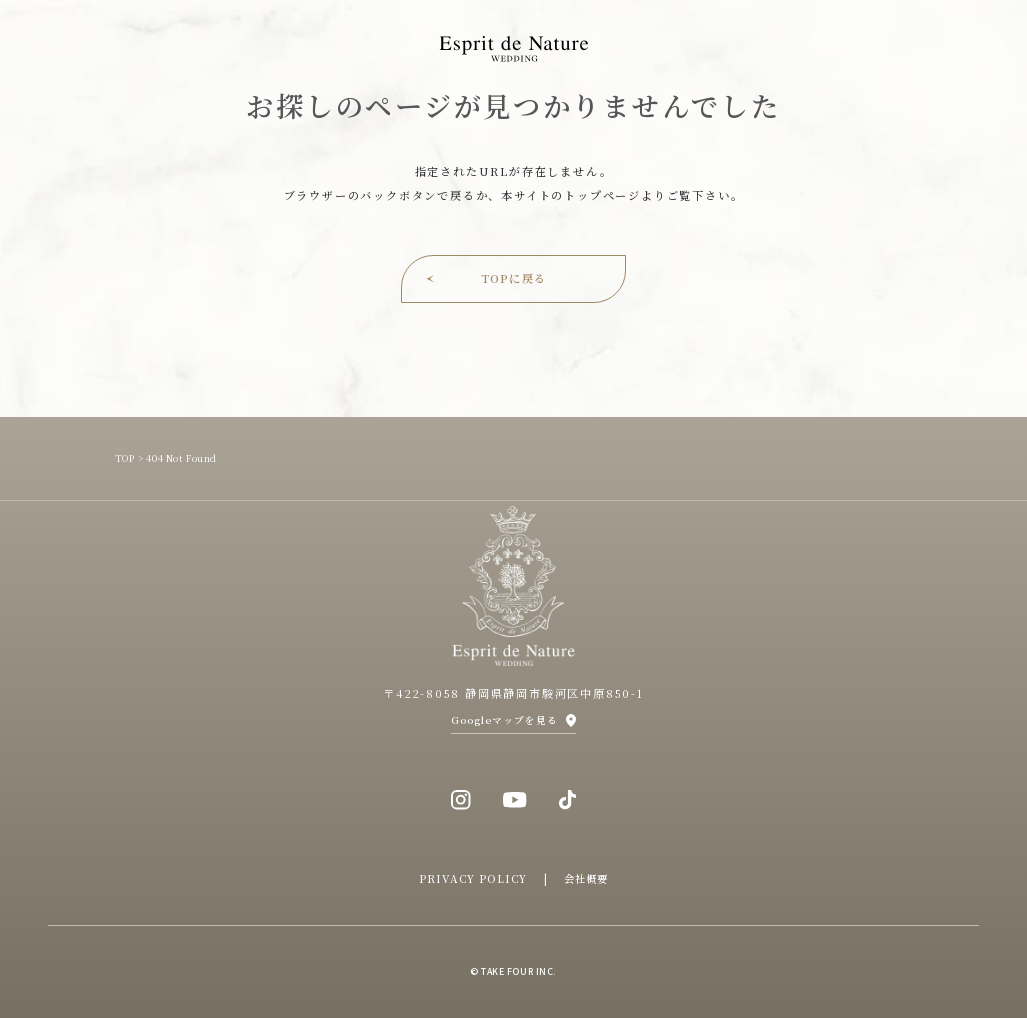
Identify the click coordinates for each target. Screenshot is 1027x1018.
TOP (125, 458)
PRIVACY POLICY (473, 878)
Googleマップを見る (504, 720)
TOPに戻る (513, 278)
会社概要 (586, 878)
